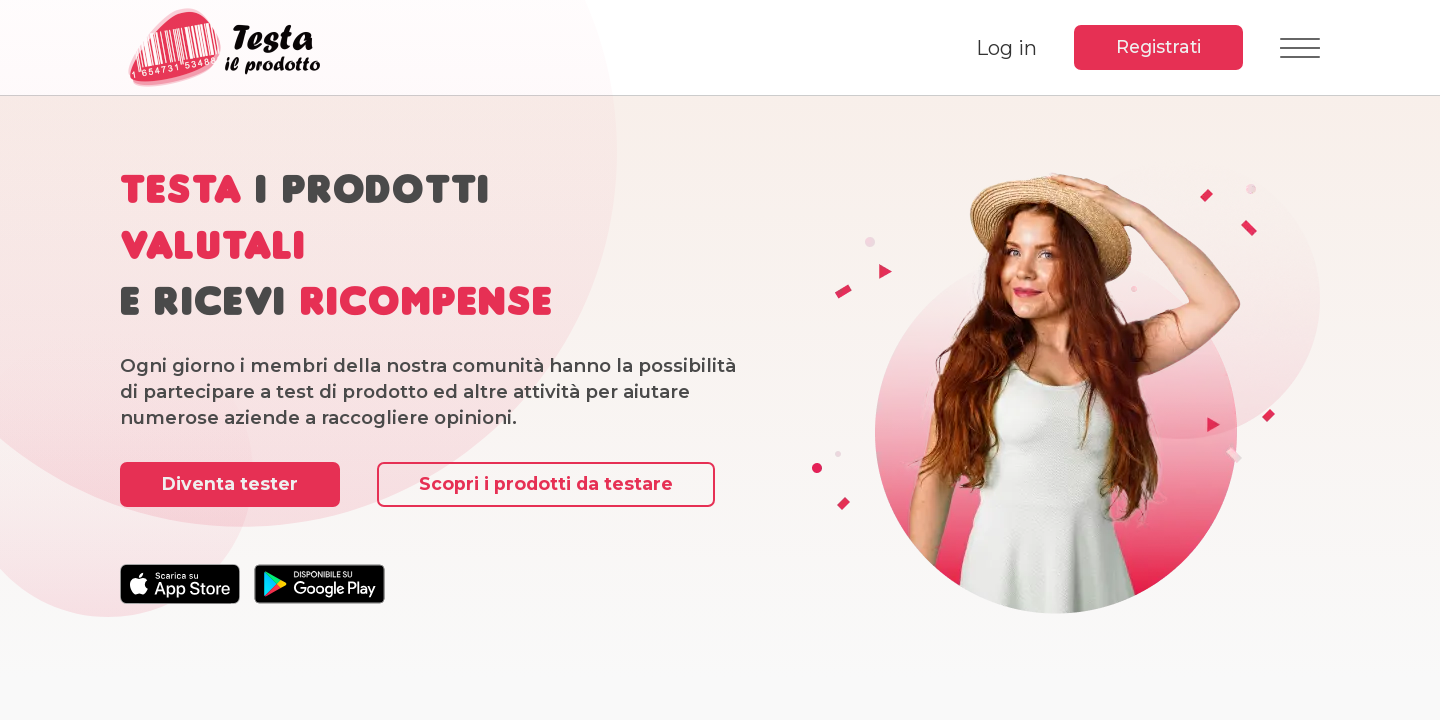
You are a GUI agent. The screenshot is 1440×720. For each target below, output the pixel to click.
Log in (1006, 48)
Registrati (1158, 46)
